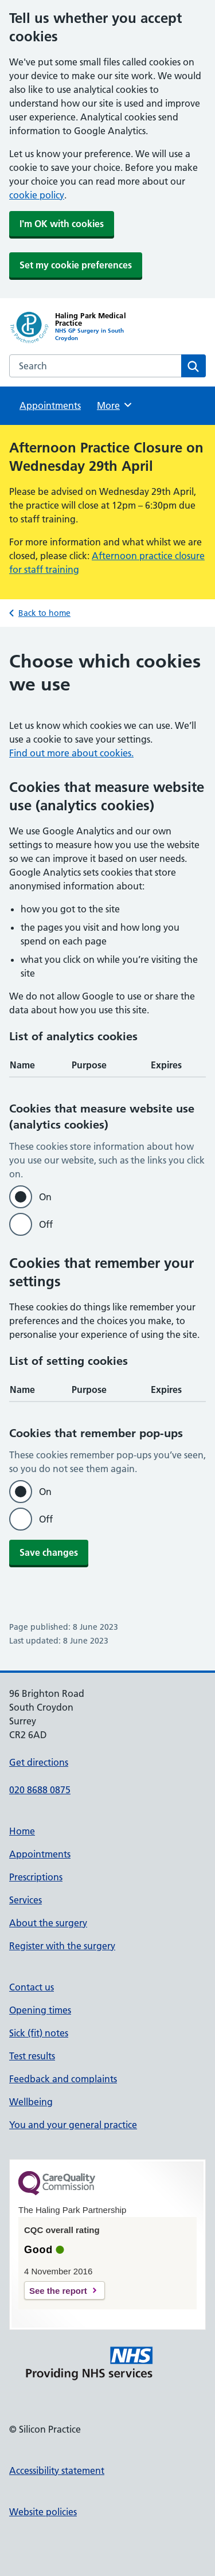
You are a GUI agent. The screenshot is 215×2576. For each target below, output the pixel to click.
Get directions (38, 1762)
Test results (32, 2056)
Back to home (44, 613)
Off (46, 1224)
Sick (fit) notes (38, 2033)
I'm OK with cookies (61, 223)
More (115, 405)
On (45, 1197)
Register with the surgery (62, 1945)
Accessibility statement (56, 2470)
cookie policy (36, 195)
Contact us (31, 1987)
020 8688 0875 (40, 1790)
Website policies (43, 2512)
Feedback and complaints (63, 2079)
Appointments (50, 405)
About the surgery (48, 1923)
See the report (58, 2291)
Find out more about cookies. (71, 753)
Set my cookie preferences (75, 265)
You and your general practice (73, 2124)
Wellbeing (31, 2101)
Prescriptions (35, 1877)
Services (25, 1900)
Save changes (48, 1552)
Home (22, 1831)
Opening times (40, 2010)
